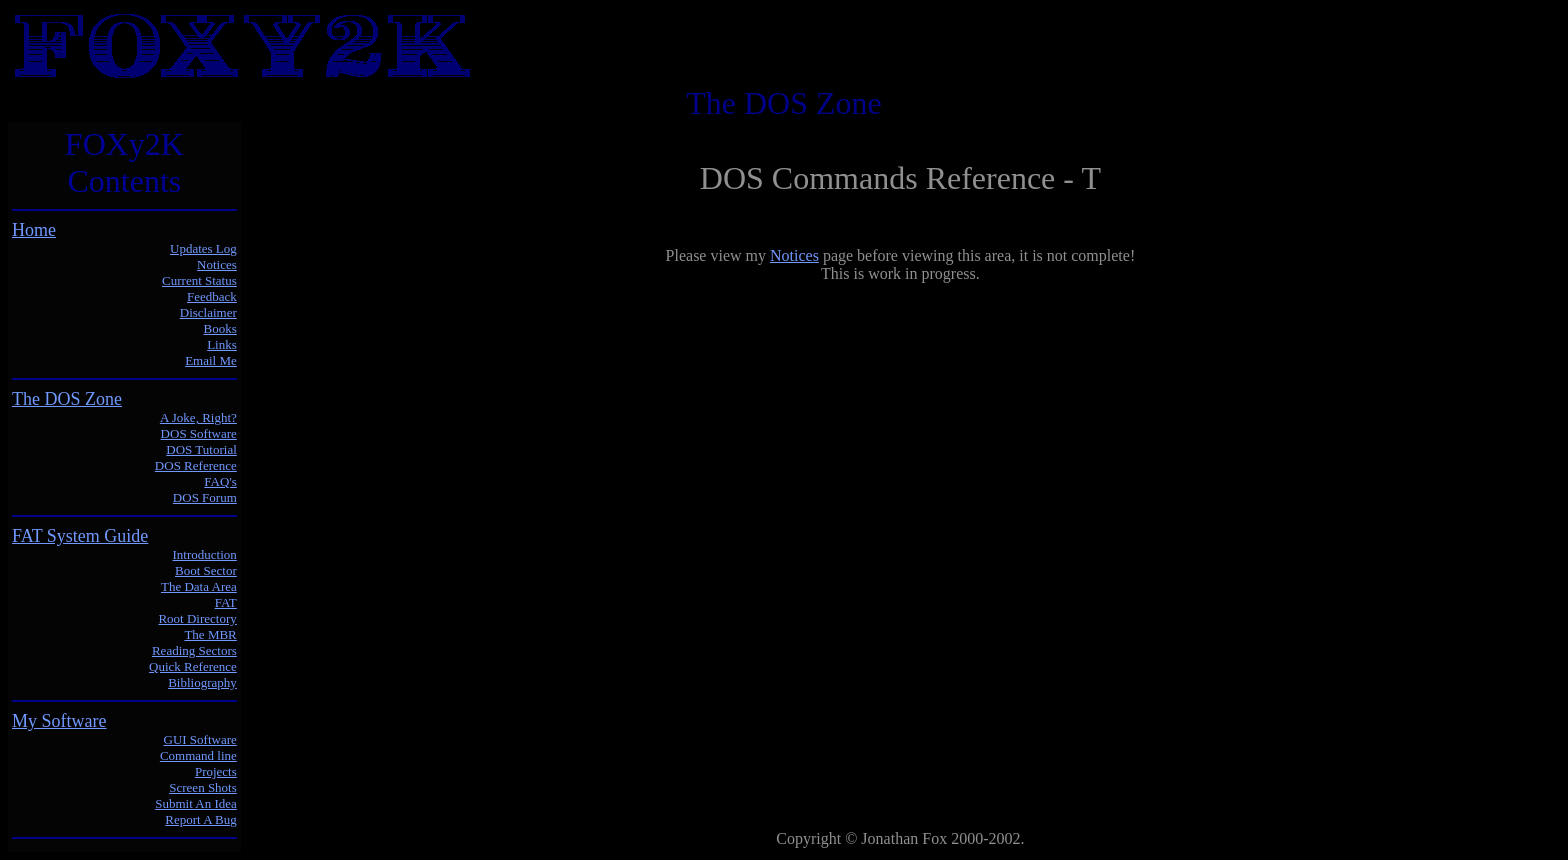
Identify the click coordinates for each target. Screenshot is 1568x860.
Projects (216, 771)
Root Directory (197, 618)
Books (220, 328)
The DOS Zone (67, 399)
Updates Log (203, 248)
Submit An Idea (196, 803)
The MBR (210, 634)
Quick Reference (193, 666)
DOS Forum (205, 497)
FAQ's (220, 481)
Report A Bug (201, 819)
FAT (226, 602)
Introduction (205, 554)
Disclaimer (208, 312)
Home (34, 230)
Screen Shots (203, 787)
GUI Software (200, 739)
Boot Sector (206, 570)
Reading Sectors (194, 650)
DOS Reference (196, 465)
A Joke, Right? (198, 417)
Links (222, 344)
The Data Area (199, 586)
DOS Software (199, 433)
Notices (217, 264)
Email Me (211, 360)
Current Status (199, 280)
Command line (198, 755)
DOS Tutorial (201, 449)
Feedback (212, 296)
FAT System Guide (80, 536)
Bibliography (202, 682)
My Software (59, 721)
